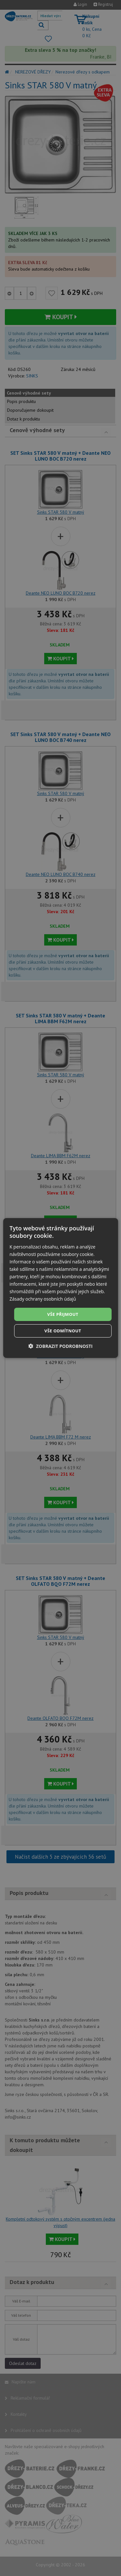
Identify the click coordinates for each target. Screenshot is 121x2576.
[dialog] (60, 1288)
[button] (60, 1346)
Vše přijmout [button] (62, 1314)
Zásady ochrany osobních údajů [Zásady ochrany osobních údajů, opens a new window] (42, 1299)
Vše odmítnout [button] (63, 1331)
